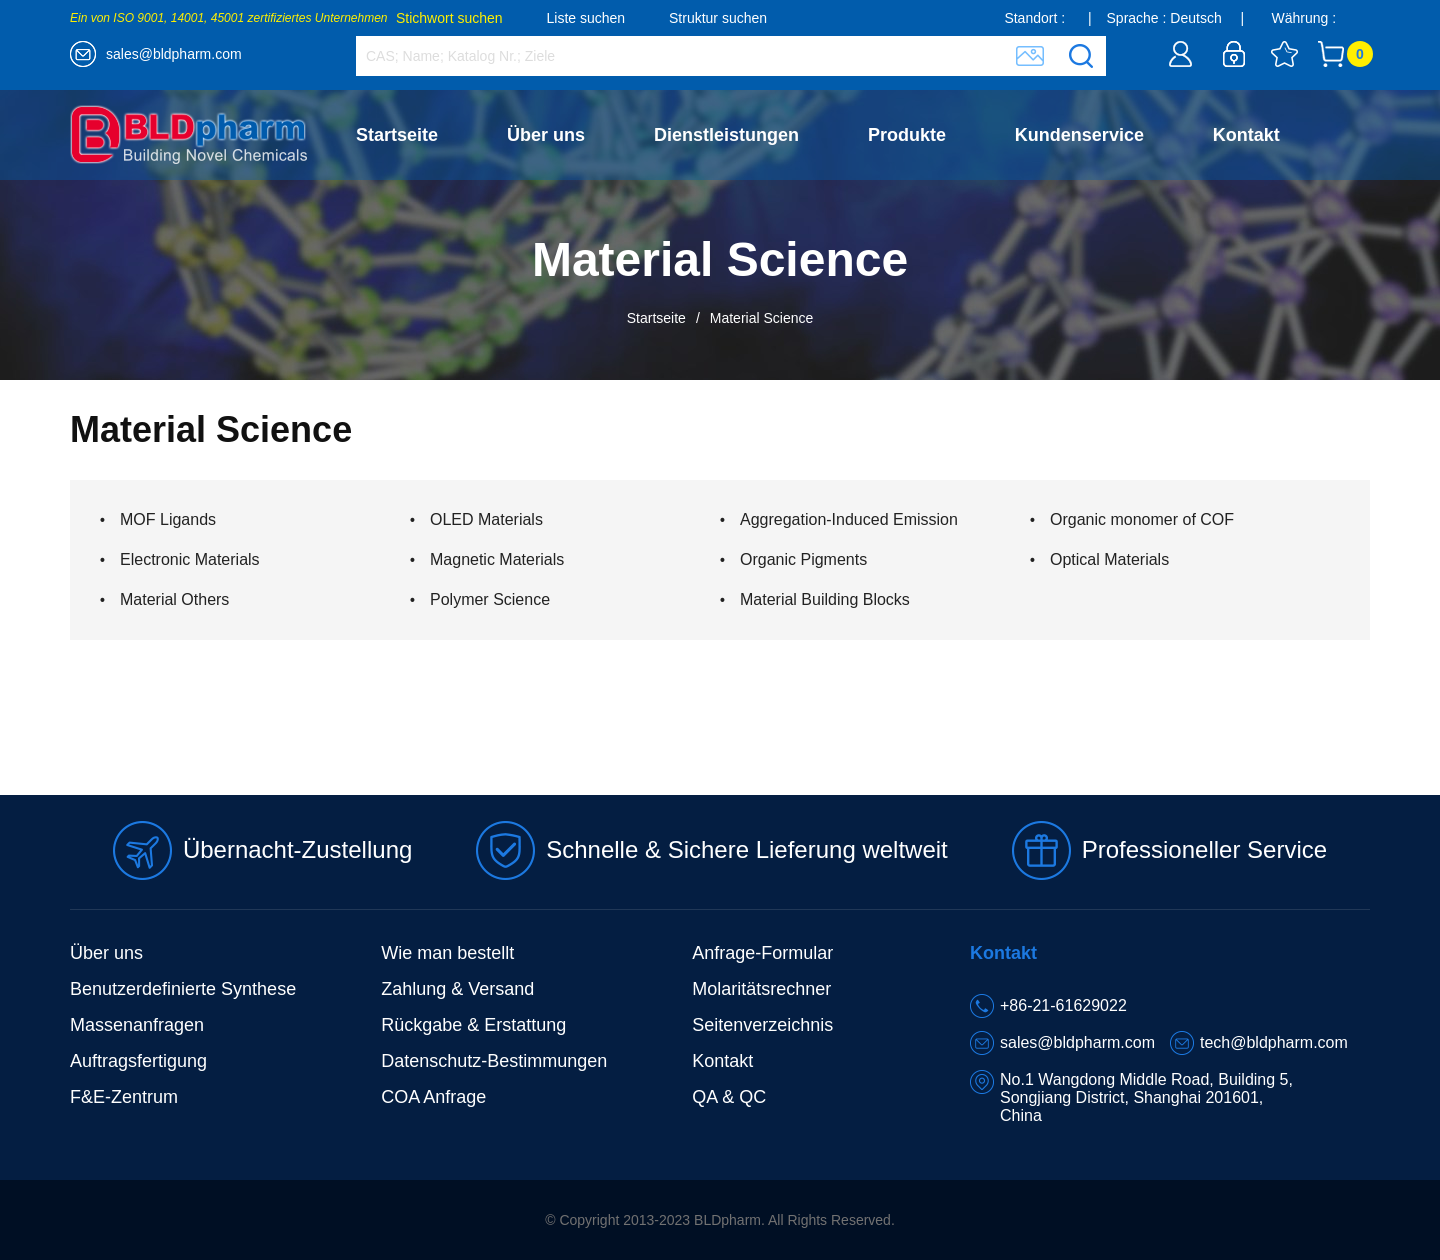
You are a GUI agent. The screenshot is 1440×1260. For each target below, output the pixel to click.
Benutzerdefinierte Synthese (183, 989)
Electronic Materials (190, 559)
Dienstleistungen (726, 135)
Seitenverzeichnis (762, 1025)
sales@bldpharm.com (174, 54)
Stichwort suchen (449, 18)
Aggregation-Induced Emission (849, 519)
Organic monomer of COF (1142, 519)
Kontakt (1246, 135)
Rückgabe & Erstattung (473, 1025)
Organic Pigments (803, 559)
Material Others (174, 599)
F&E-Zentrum (124, 1097)
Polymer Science (490, 599)
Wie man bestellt (447, 953)
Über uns (546, 135)
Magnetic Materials (497, 559)
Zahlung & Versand (457, 989)
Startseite (397, 135)
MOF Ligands (168, 519)
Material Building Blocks (825, 599)
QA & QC (729, 1097)
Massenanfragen (137, 1025)
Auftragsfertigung (138, 1061)
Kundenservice (1079, 135)
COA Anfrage (433, 1097)
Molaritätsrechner (761, 989)
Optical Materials (1109, 559)
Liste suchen (586, 18)
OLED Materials (486, 519)
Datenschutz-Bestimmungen (494, 1061)
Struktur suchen (718, 18)
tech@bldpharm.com (1274, 1042)
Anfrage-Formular (762, 953)
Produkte (907, 135)
